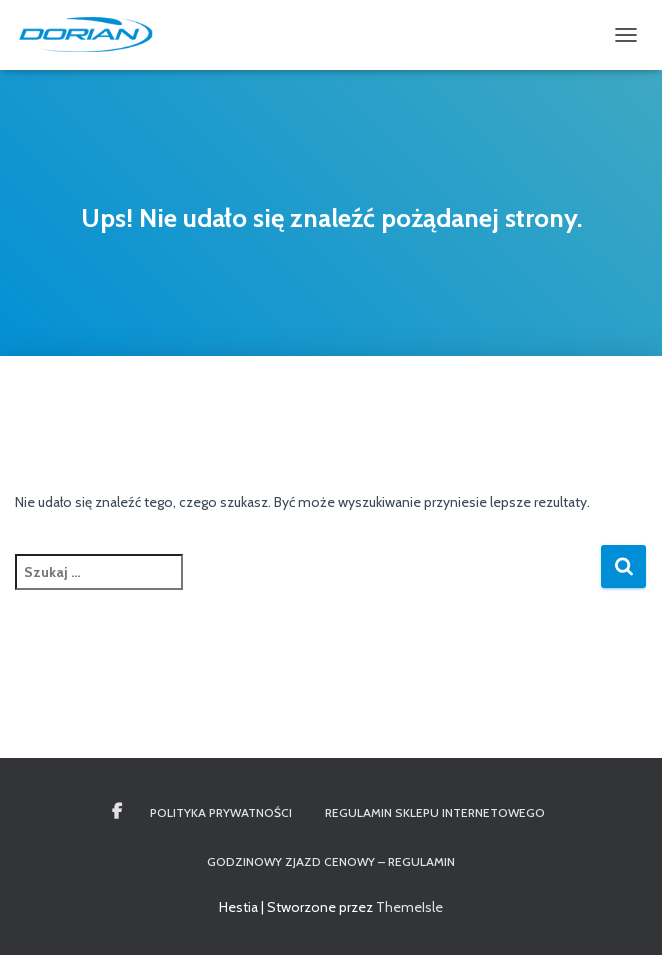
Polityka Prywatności (221, 812)
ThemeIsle (409, 907)
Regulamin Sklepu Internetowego (435, 812)
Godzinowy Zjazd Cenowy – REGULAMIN (331, 861)
